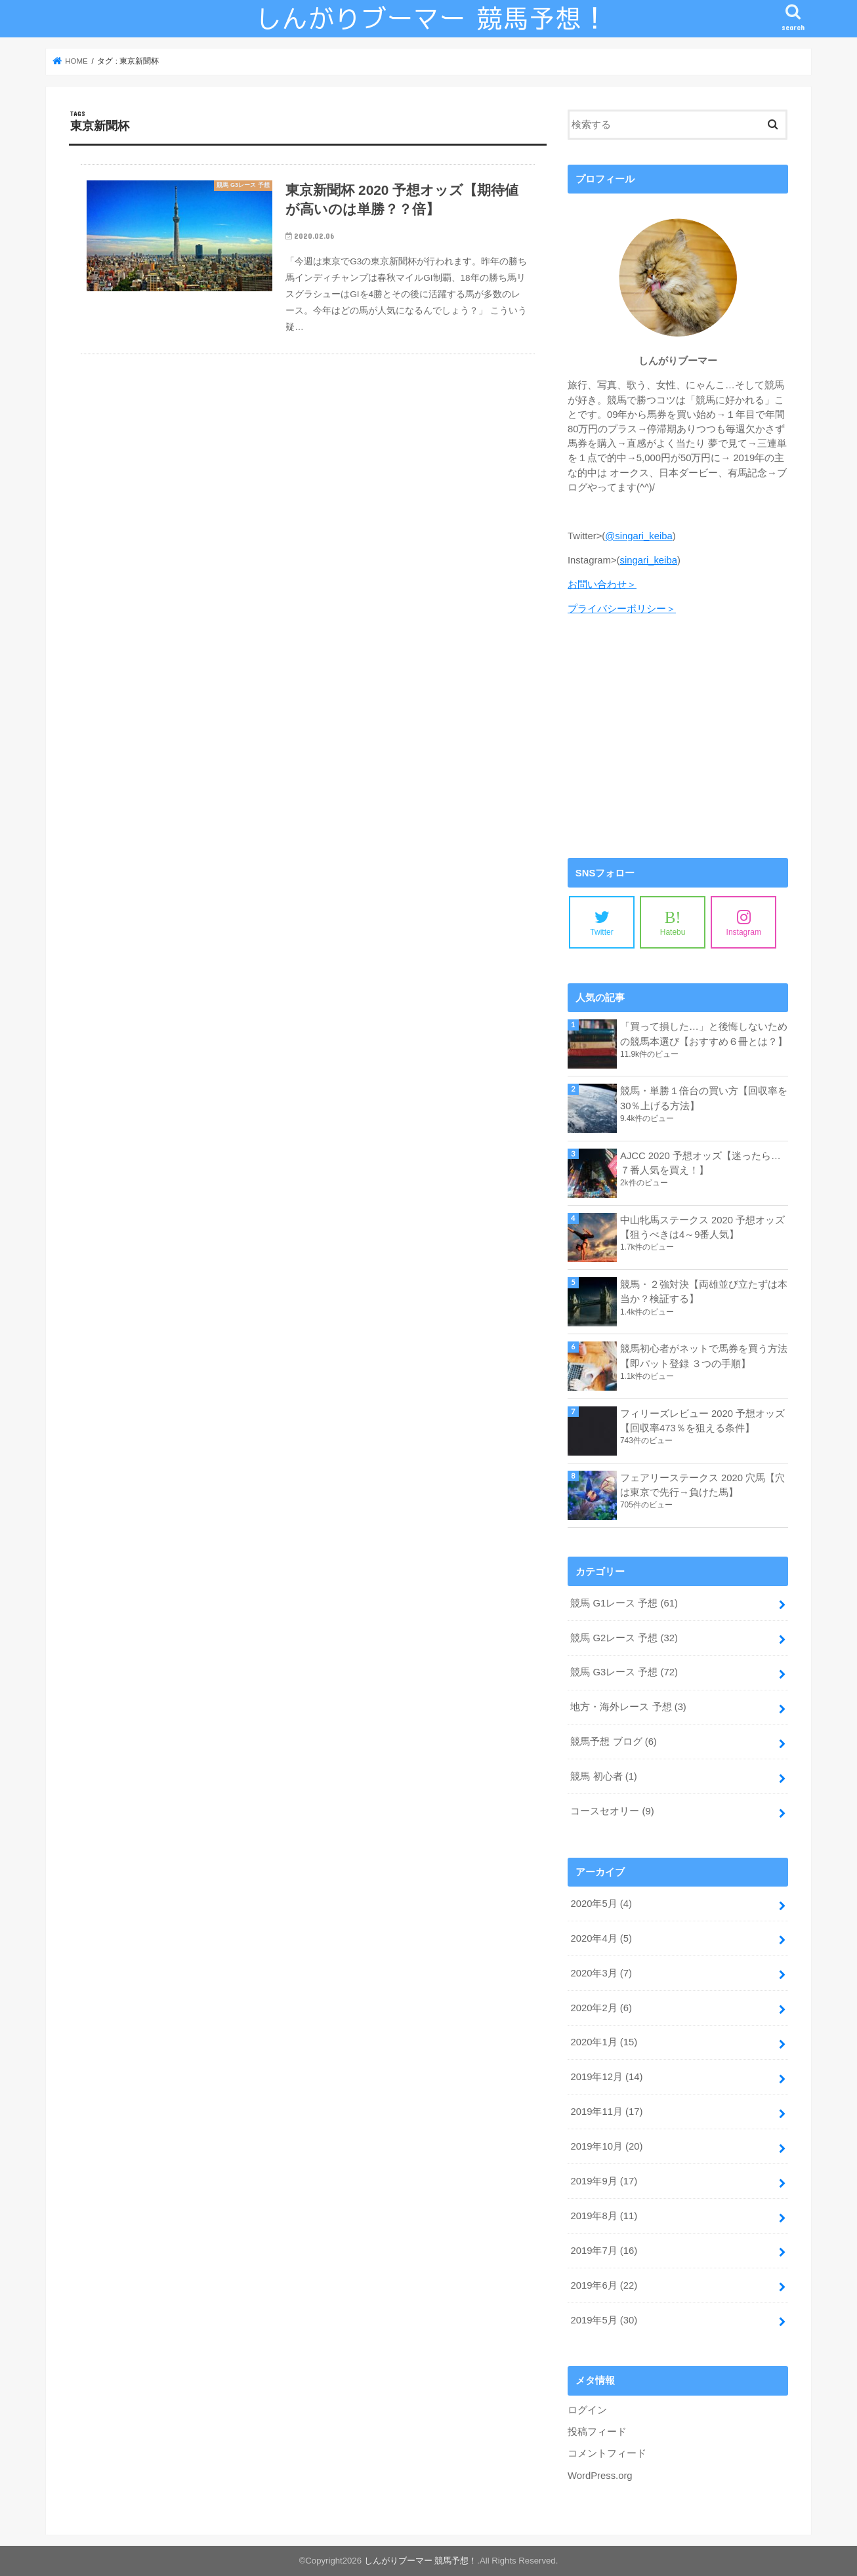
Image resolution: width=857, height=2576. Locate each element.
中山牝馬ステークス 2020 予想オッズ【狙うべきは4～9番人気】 (702, 1227)
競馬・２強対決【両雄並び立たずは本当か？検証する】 (703, 1291)
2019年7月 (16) (603, 2250)
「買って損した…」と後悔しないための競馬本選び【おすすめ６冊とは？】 (703, 1033)
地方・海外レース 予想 (628, 1707)
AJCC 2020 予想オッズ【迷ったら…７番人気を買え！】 (700, 1163)
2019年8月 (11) (603, 2216)
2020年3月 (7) (600, 1973)
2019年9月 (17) (603, 2181)
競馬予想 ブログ (613, 1741)
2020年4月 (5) (600, 1938)
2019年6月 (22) (603, 2285)
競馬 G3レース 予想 (624, 1672)
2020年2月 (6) (600, 2008)
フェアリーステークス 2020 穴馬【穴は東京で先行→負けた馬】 (702, 1485)
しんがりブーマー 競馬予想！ (421, 2561)
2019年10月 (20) (606, 2146)
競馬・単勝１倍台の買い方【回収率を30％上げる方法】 (703, 1098)
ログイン (587, 2410)
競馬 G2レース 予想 (624, 1638)
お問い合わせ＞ (602, 584)
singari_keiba (648, 560)
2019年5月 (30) (603, 2320)
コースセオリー (612, 1811)
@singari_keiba (638, 536)
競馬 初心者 (603, 1776)
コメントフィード (607, 2453)
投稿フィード (597, 2431)
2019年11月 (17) (606, 2111)
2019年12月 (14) (606, 2077)
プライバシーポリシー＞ (622, 608)
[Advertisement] (678, 737)
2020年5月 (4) (600, 1903)
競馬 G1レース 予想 (624, 1603)
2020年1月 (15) (603, 2042)
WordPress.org (600, 2475)
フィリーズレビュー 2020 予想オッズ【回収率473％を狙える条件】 (702, 1420)
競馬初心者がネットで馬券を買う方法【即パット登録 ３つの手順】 (703, 1355)
